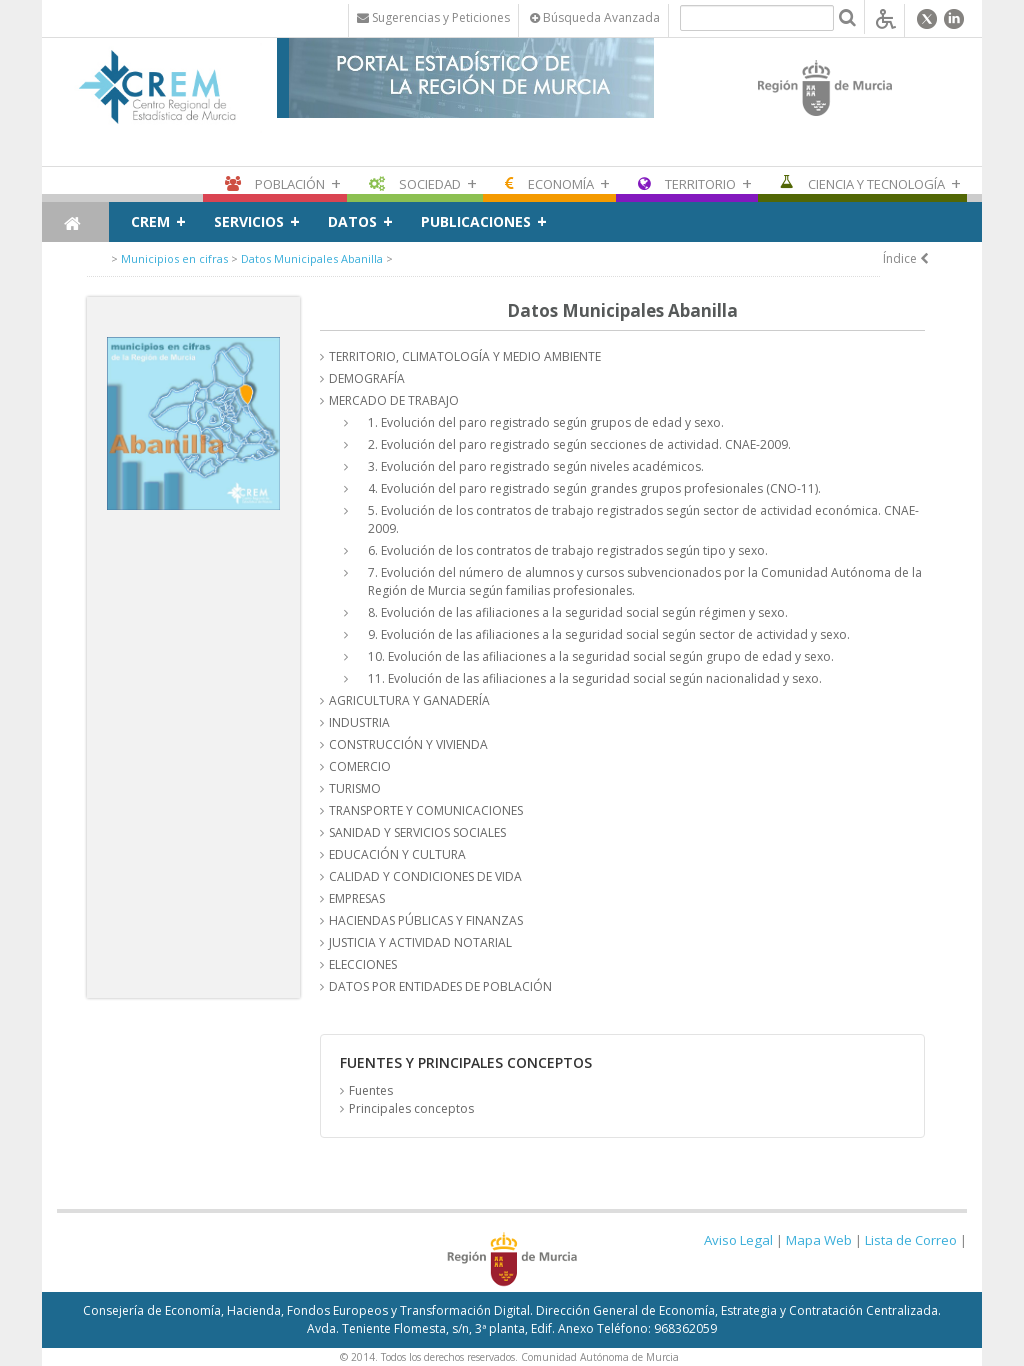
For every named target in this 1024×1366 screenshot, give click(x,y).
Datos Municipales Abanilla (312, 258)
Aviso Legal (738, 1240)
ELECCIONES (363, 964)
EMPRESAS (357, 898)
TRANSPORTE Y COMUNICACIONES (426, 810)
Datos (352, 221)
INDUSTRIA (359, 722)
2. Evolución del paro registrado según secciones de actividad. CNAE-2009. (579, 444)
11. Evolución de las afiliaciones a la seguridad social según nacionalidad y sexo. (595, 678)
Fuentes (371, 1090)
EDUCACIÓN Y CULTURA (397, 854)
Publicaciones (476, 221)
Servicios (249, 221)
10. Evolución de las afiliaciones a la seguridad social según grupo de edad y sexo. (601, 656)
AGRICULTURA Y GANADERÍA (409, 700)
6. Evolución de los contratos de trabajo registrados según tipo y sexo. (568, 550)
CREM (150, 221)
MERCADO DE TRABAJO (394, 400)
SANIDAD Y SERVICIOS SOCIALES (417, 832)
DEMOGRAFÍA (367, 378)
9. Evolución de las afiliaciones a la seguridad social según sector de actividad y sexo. (609, 634)
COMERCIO (360, 766)
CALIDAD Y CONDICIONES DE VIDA (425, 876)
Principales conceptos (411, 1108)
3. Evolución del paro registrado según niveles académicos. (536, 466)
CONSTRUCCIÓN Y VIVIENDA (408, 744)
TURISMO (355, 788)
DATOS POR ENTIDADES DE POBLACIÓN (440, 986)
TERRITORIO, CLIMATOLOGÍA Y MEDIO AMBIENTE (465, 356)
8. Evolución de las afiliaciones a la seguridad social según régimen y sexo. (578, 612)
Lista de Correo (911, 1240)
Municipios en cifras (174, 258)
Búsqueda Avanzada (595, 17)
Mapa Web (819, 1240)
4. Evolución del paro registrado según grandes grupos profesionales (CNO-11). (594, 488)
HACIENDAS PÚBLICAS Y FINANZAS (426, 920)
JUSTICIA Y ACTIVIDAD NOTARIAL (420, 942)
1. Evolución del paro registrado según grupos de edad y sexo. (546, 422)
